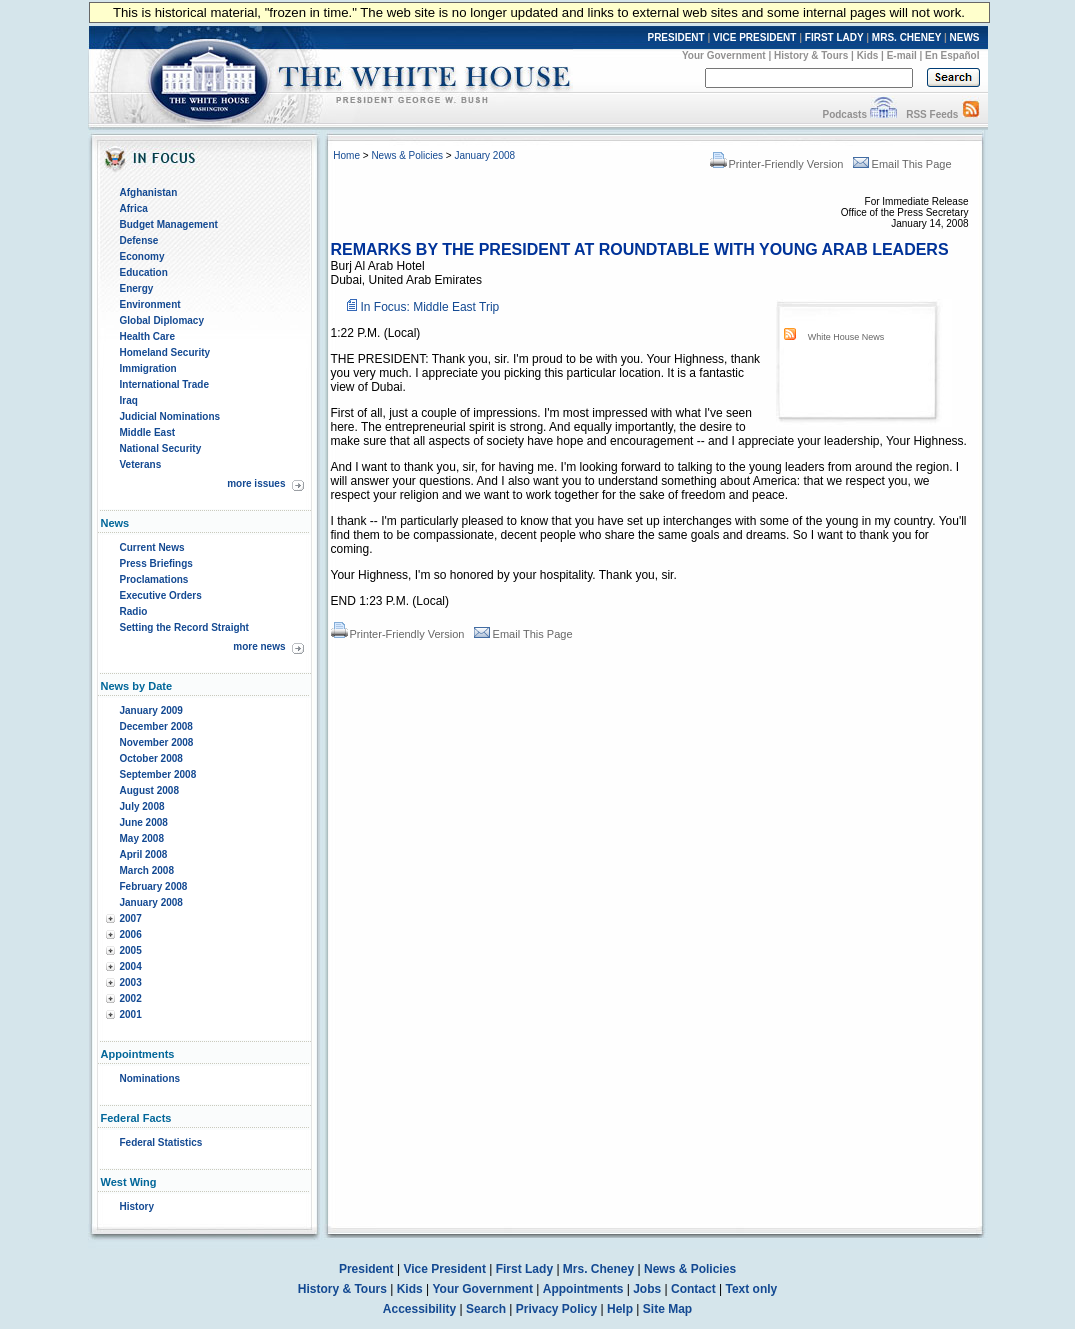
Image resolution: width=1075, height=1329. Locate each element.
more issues (256, 483)
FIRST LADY (834, 37)
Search (486, 1309)
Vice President (444, 1269)
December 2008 (156, 726)
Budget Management (169, 224)
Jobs (647, 1289)
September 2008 (158, 774)
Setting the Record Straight (184, 627)
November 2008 (157, 742)
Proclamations (154, 579)
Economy (142, 256)
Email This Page (902, 164)
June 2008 (144, 822)
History (137, 1206)
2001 (131, 1014)
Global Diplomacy (162, 320)
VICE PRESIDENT (754, 37)
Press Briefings (156, 563)
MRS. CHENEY (906, 37)
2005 (131, 950)
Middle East (148, 432)
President (366, 1269)
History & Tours (811, 55)
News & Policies (407, 155)
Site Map (667, 1309)
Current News (152, 547)
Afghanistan (149, 192)
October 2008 (151, 758)
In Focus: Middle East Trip (430, 307)
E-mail (902, 55)
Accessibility (419, 1309)
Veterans (141, 464)
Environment (150, 304)
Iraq (129, 400)
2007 (131, 918)
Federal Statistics (161, 1142)
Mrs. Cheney (598, 1269)
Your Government (724, 55)
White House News (846, 337)
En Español (952, 55)
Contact (693, 1289)
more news (259, 646)
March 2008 (147, 870)
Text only (751, 1289)
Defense (139, 240)
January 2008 (151, 902)
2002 (131, 998)
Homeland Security (165, 352)
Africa (134, 208)
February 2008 (154, 886)
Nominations (150, 1078)
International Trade (164, 384)
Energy (137, 288)
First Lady (524, 1269)
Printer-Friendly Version (777, 164)
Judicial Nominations (170, 416)
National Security (161, 448)
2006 (131, 934)
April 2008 (144, 854)
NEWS (965, 37)
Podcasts (844, 114)
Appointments (583, 1289)
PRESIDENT (675, 37)
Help (620, 1309)
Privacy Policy (556, 1309)
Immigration (148, 368)
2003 (131, 982)
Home (346, 155)
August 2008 (149, 790)
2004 (131, 966)
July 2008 (142, 806)
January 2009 (151, 710)
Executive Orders (161, 595)
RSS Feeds (932, 114)
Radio (134, 611)
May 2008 (142, 838)
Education (144, 272)
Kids (868, 55)
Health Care (148, 336)
